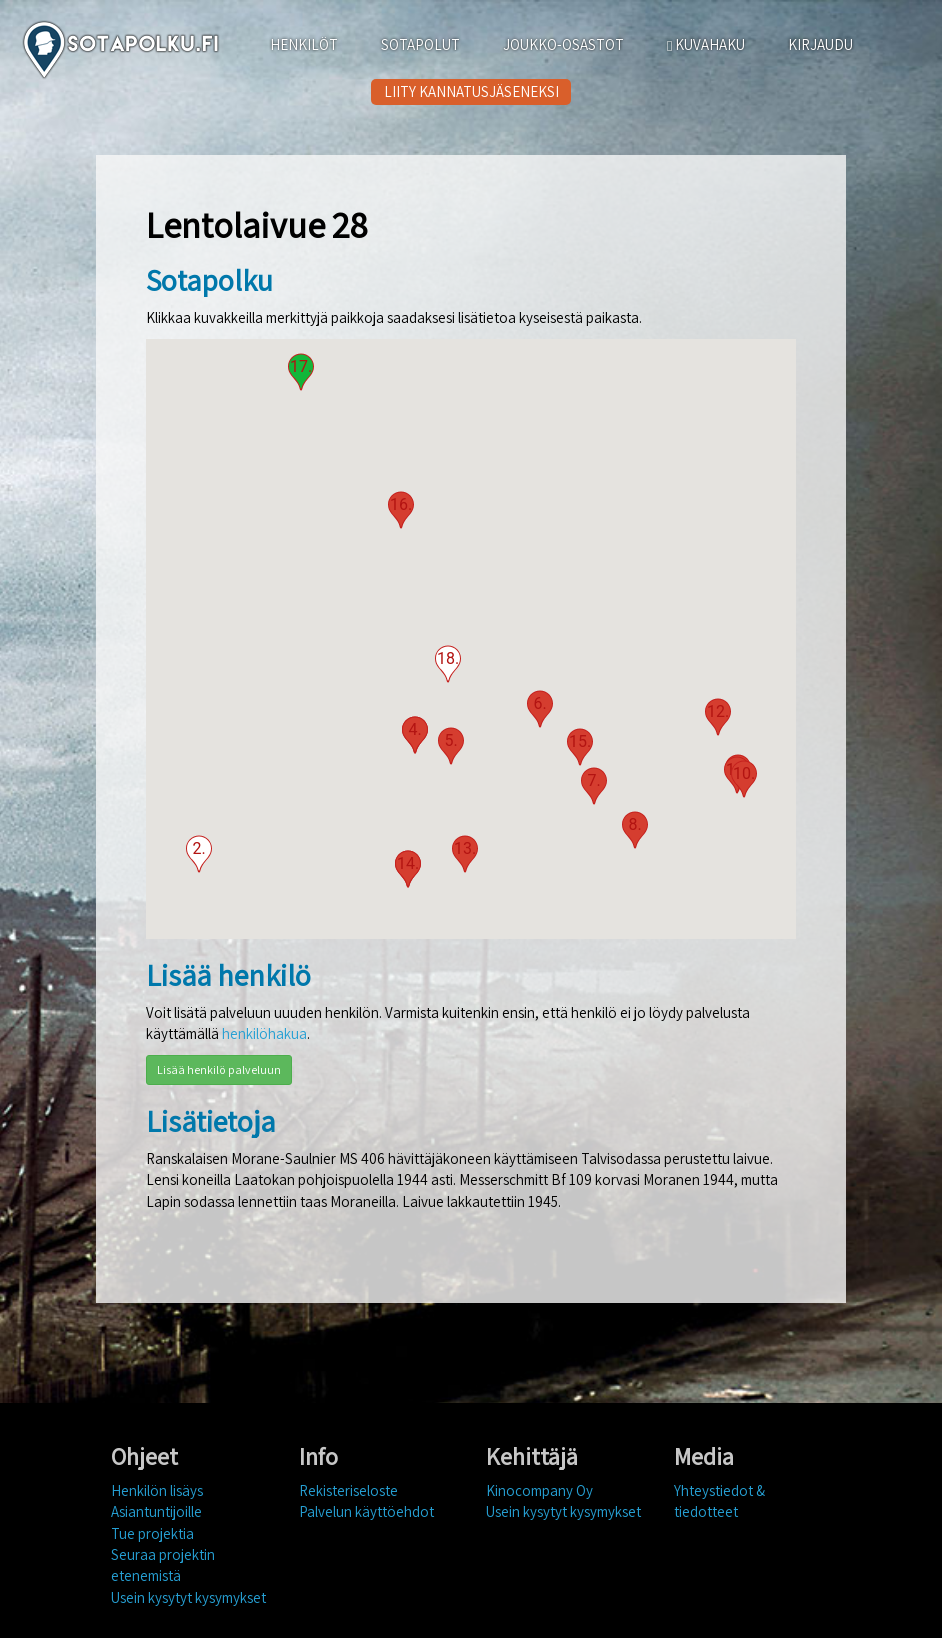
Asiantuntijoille (156, 1511)
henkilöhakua (264, 1033)
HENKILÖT (304, 44)
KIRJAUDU (820, 44)
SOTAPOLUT (420, 44)
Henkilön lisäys (157, 1490)
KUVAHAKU (706, 44)
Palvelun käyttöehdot (366, 1511)
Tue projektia (152, 1533)
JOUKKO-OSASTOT (563, 44)
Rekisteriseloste (348, 1490)
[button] (199, 854)
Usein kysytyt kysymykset (188, 1597)
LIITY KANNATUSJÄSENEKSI (471, 91)
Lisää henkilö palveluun (219, 1069)
